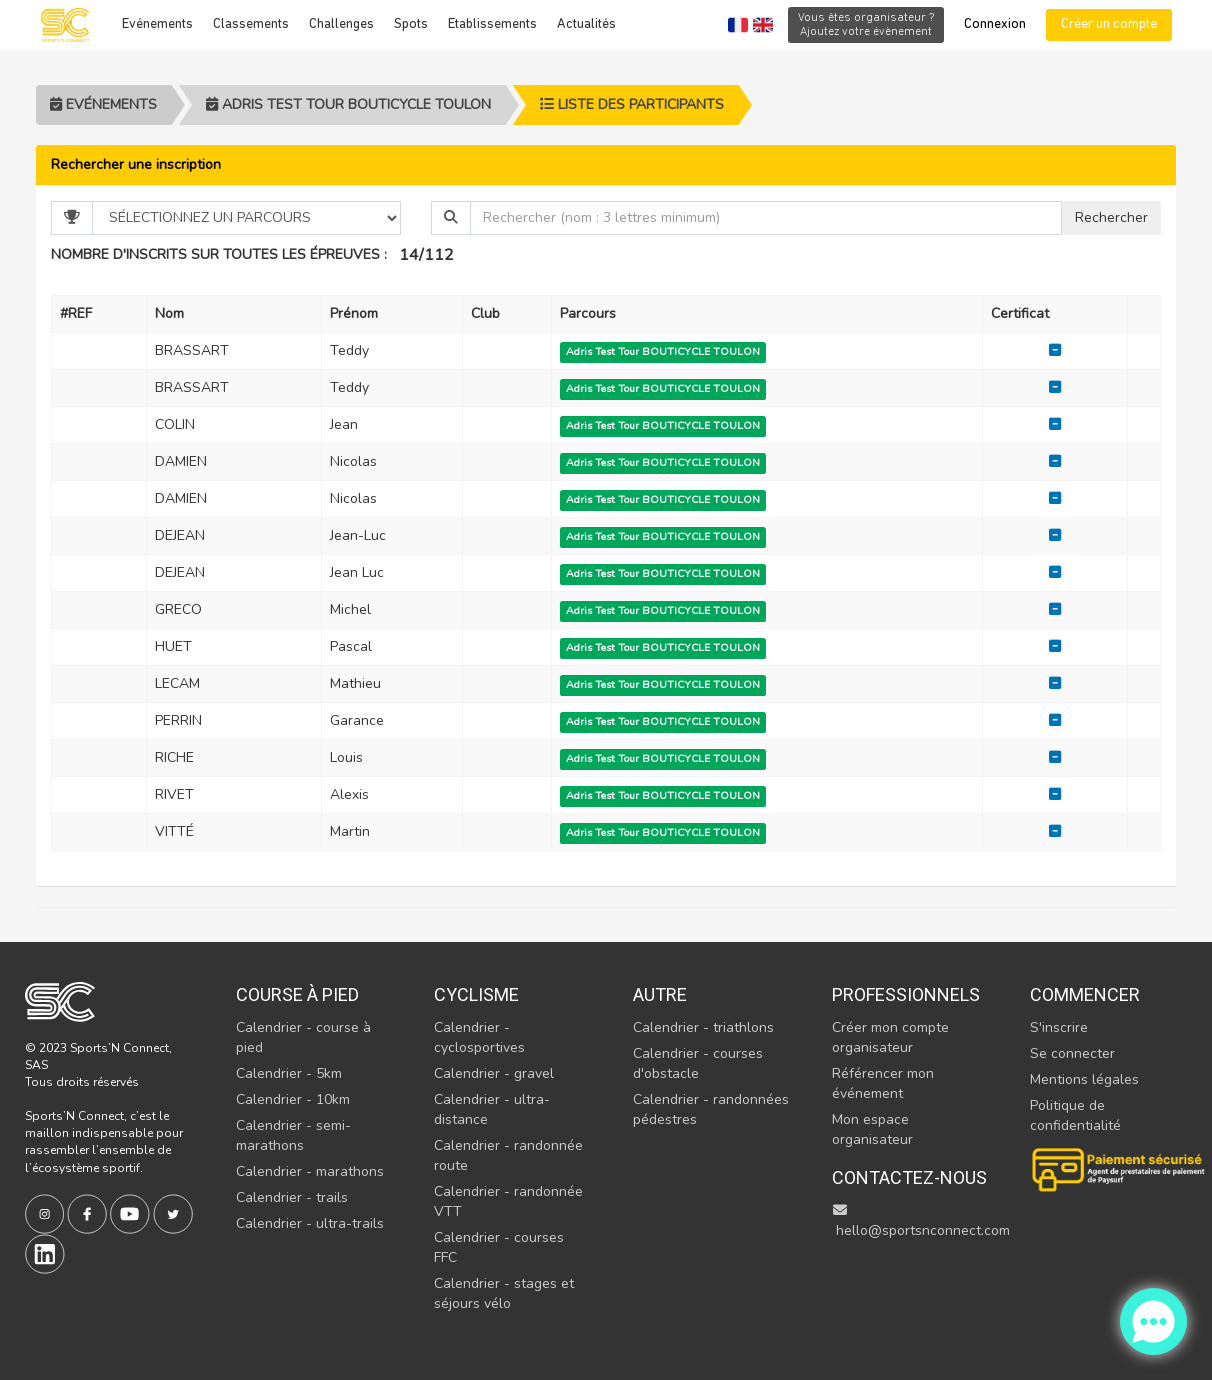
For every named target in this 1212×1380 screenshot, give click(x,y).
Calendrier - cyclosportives (479, 1037)
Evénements (157, 24)
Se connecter (1072, 1053)
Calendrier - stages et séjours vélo (504, 1293)
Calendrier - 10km (293, 1099)
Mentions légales (1084, 1079)
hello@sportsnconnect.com (921, 1221)
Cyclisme (476, 994)
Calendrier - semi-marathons (293, 1135)
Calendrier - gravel (494, 1073)
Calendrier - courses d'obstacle (698, 1063)
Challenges (341, 24)
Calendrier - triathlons (703, 1027)
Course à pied (297, 994)
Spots (411, 24)
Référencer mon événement (883, 1083)
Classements (251, 24)
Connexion (995, 24)
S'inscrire (1059, 1027)
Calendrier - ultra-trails (310, 1223)
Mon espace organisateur (872, 1129)
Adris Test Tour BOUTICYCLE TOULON (348, 104)
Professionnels (906, 994)
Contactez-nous (909, 1177)
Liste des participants (632, 104)
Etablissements (492, 24)
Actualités (586, 24)
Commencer (1085, 994)
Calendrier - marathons (310, 1171)
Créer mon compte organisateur (890, 1037)
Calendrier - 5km (289, 1073)
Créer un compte (1109, 24)
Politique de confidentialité (1075, 1115)
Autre (660, 994)
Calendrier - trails (292, 1197)
